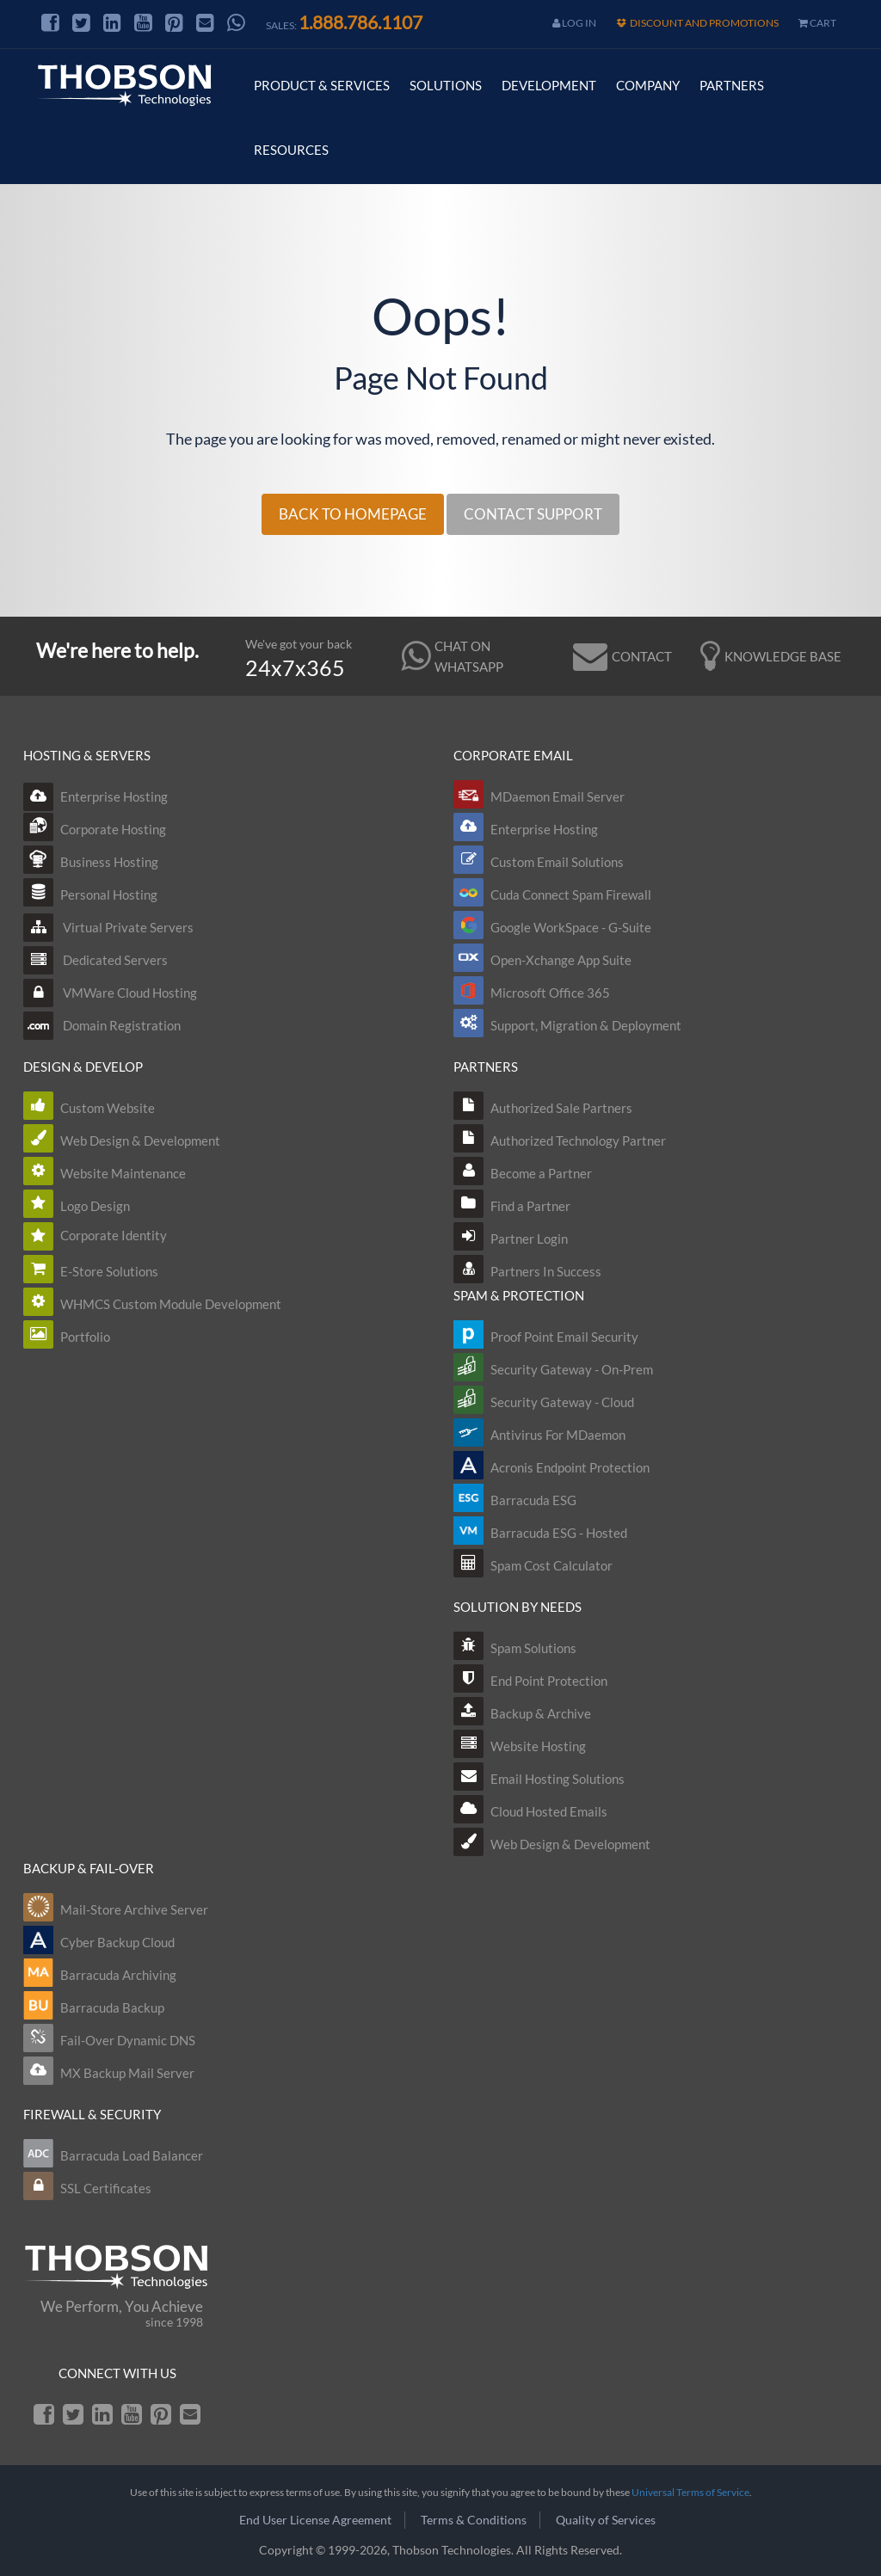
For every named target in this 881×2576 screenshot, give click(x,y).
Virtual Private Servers (108, 927)
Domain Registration (102, 1025)
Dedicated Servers (95, 960)
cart (817, 22)
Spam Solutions (533, 1648)
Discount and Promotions (697, 22)
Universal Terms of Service (690, 2492)
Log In (574, 22)
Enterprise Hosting (95, 796)
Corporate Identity (113, 1235)
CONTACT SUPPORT (533, 514)
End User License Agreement (315, 2519)
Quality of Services (606, 2519)
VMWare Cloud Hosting (110, 992)
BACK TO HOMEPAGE (353, 514)
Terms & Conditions (474, 2519)
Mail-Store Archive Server (134, 1909)
